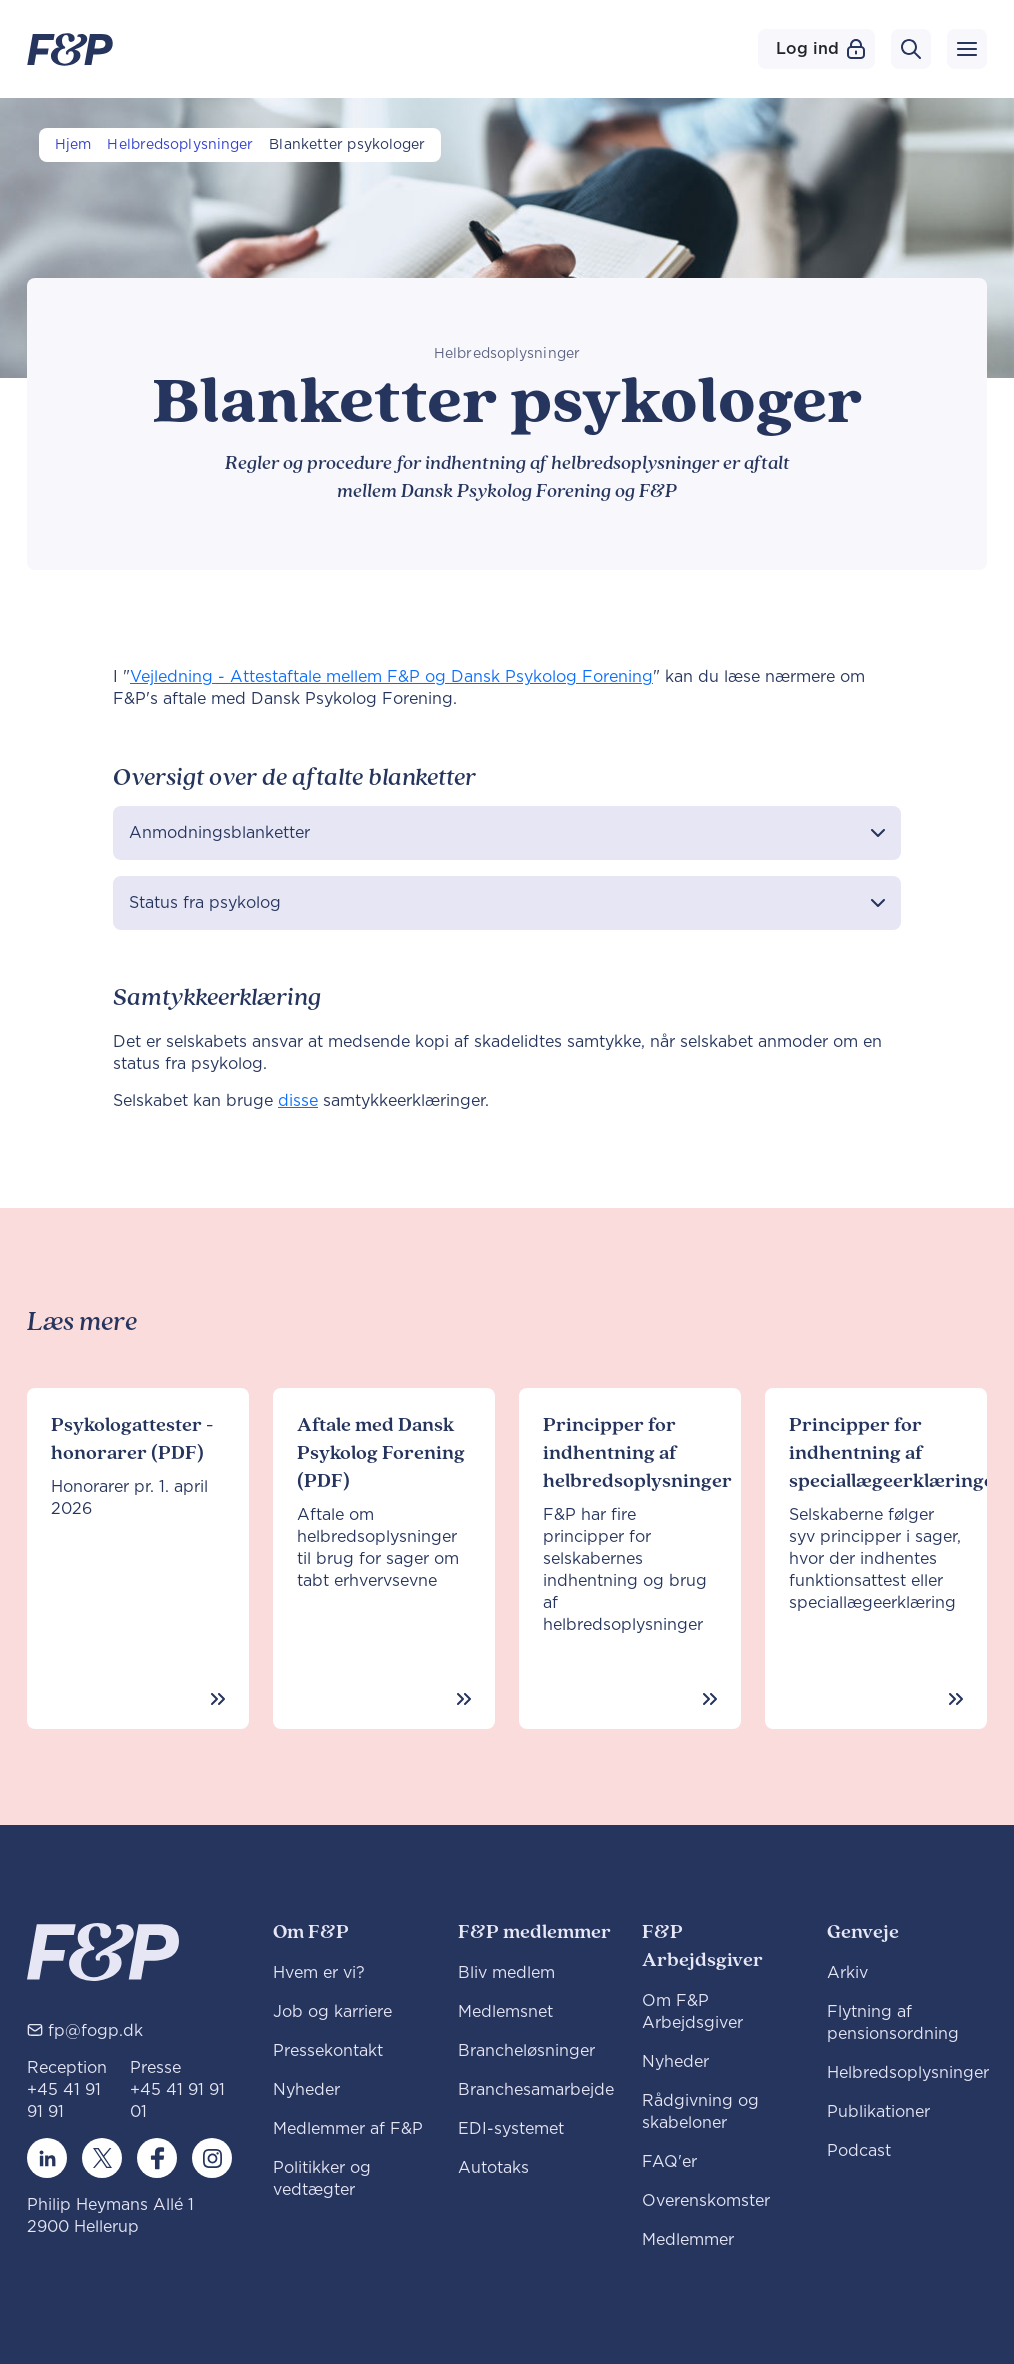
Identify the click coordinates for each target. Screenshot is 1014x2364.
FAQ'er (669, 2162)
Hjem (73, 145)
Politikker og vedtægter (322, 2179)
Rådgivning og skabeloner (700, 2112)
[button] (507, 833)
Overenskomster (706, 2201)
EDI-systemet (511, 2129)
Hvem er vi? (319, 1973)
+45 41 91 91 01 (177, 2101)
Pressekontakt (328, 2051)
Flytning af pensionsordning (893, 2023)
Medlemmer (688, 2240)
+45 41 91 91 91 (64, 2101)
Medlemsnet (505, 2012)
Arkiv (847, 1973)
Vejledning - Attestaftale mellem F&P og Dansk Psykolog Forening (391, 677)
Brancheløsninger (526, 2051)
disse (298, 1101)
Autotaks (493, 2168)
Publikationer (878, 2112)
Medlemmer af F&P (348, 2129)
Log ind (820, 49)
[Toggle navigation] (967, 49)
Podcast (859, 2151)
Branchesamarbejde (536, 2090)
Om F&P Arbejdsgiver (692, 2012)
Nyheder (306, 2090)
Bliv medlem (506, 1973)
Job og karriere (332, 2012)
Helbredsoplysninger (180, 145)
